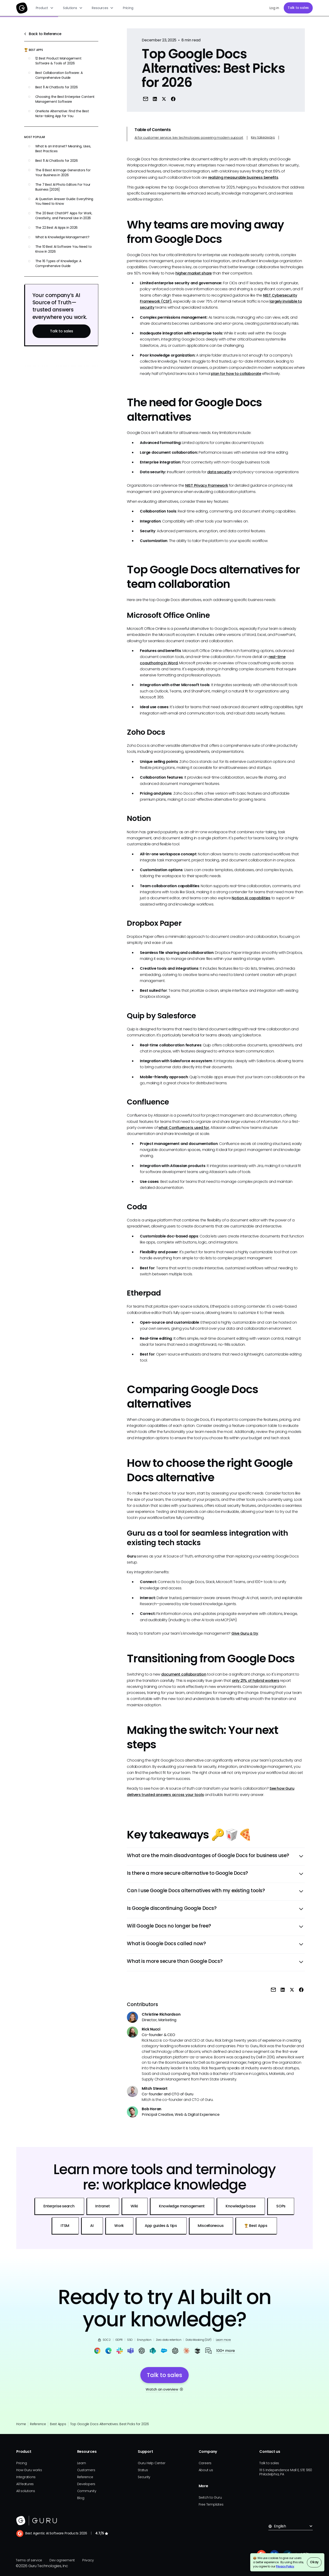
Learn (81, 2463)
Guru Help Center (151, 2463)
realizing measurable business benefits (243, 177)
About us (206, 2470)
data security (219, 472)
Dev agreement (62, 2560)
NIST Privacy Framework (206, 485)
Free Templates (211, 2504)
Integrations (26, 2477)
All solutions (25, 2491)
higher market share (193, 273)
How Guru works (29, 2470)
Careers (205, 2463)
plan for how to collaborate (236, 373)
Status (143, 2470)
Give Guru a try (244, 1633)
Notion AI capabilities (251, 898)
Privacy (88, 2560)
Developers (86, 2484)
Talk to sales (298, 7)
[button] (44, 8)
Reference (38, 2424)
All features (25, 2484)
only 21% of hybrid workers (255, 1680)
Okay (314, 2562)
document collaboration (183, 1674)
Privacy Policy (285, 2566)
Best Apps (58, 2424)
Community (86, 2491)
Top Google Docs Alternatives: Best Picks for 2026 (109, 2424)
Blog (80, 2498)
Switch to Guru (210, 2497)
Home (21, 2424)
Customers (86, 2470)
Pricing (128, 8)
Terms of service (29, 2560)
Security (144, 2477)
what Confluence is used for (183, 1127)
